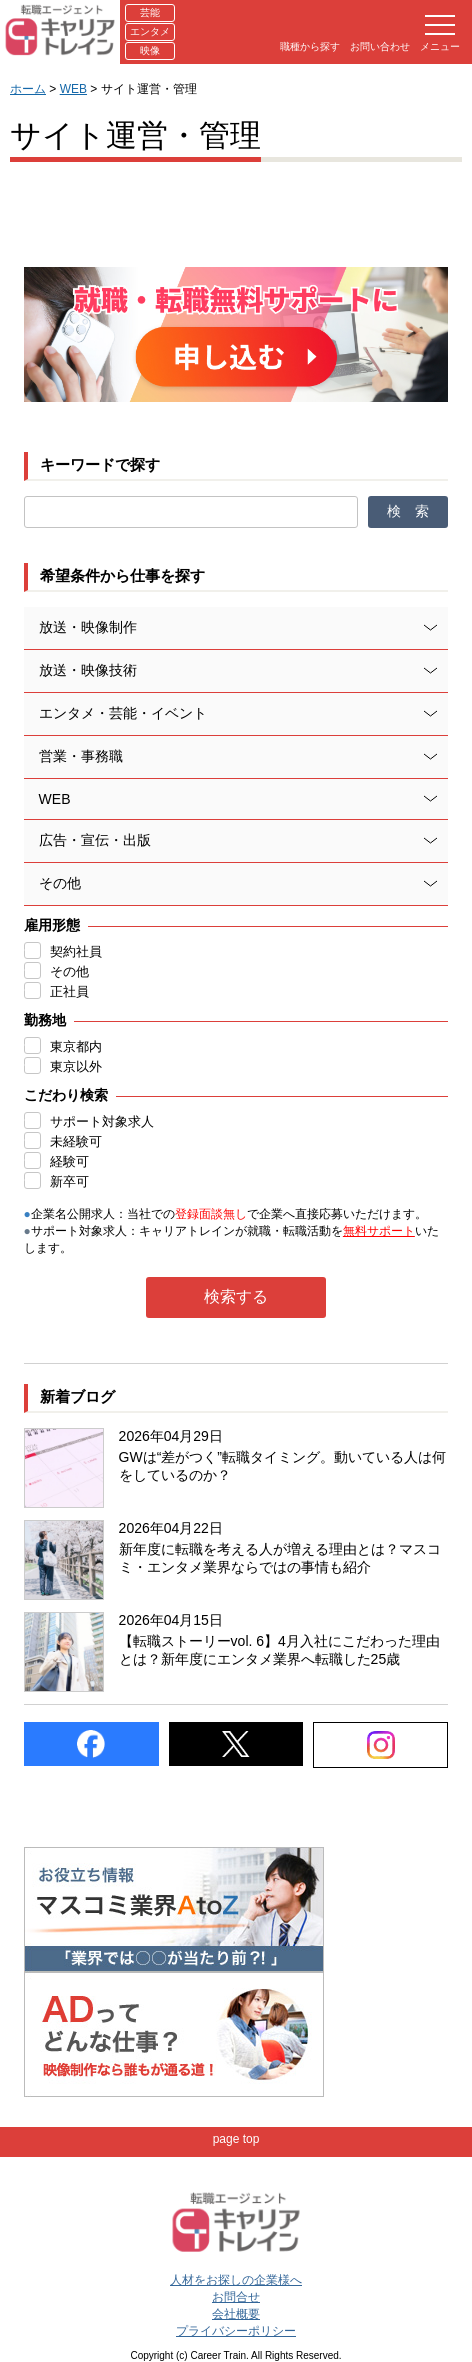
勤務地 (45, 1020)
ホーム (28, 89)
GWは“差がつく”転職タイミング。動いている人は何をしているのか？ (282, 1466)
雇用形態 (52, 925)
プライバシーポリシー (236, 2331)
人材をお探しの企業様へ (236, 2280)
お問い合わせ (380, 46)
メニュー (440, 33)
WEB (73, 89)
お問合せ (236, 2297)
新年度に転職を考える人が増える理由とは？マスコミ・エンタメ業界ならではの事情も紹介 (280, 1558)
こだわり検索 (66, 1095)
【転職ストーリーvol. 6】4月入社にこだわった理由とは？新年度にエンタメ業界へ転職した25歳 (279, 1650)
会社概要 (236, 2314)
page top (236, 2139)
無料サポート (379, 1231)
